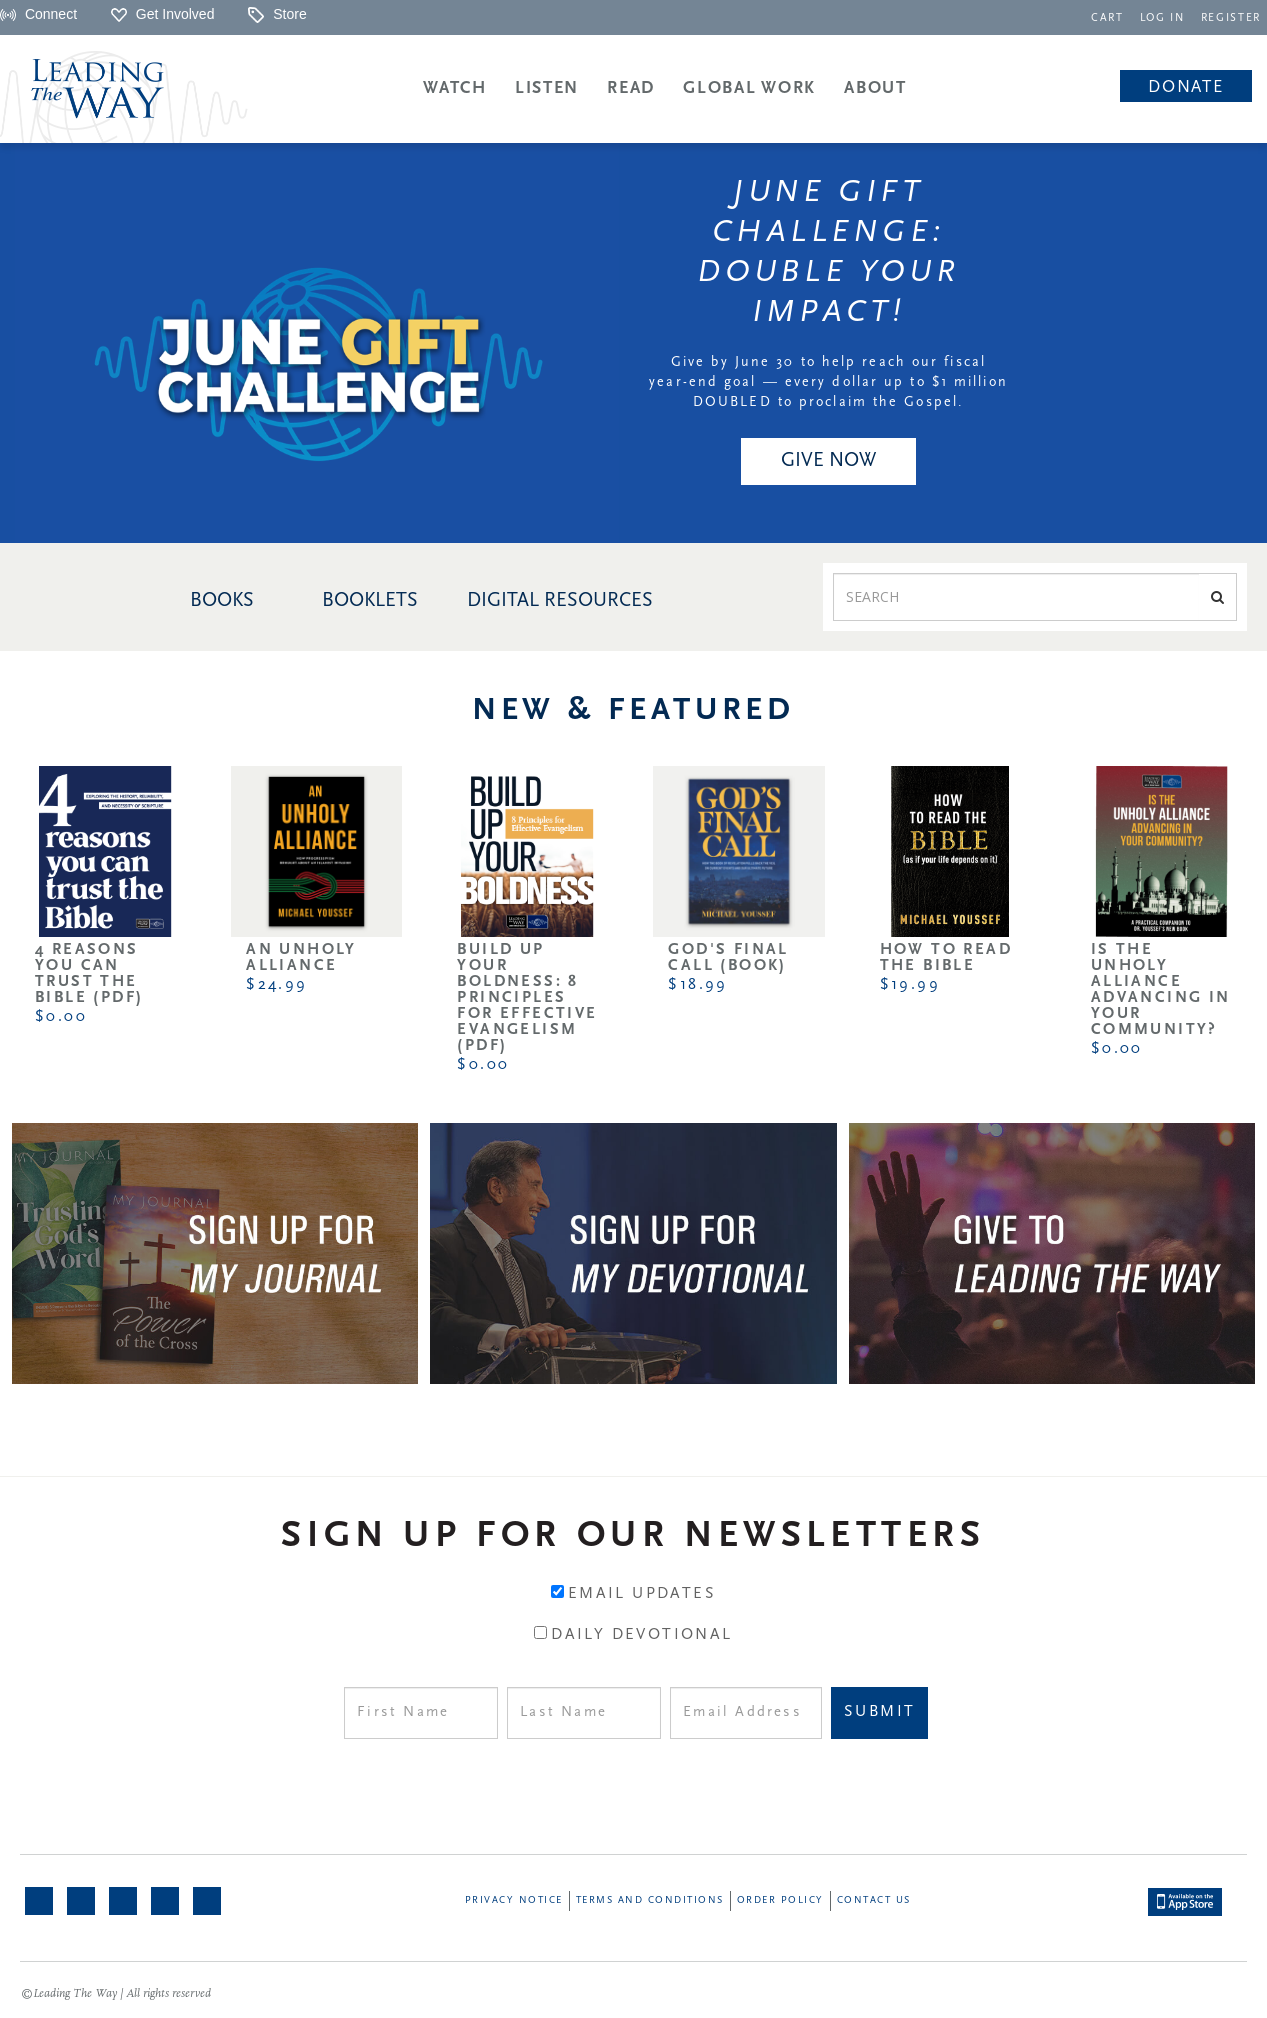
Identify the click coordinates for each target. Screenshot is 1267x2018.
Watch (455, 88)
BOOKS (222, 601)
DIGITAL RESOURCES (560, 601)
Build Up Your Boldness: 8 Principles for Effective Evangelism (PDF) (527, 998)
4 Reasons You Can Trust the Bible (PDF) (89, 974)
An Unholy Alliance (301, 958)
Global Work (749, 88)
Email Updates (642, 1594)
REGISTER (1231, 18)
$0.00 (61, 1017)
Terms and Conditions (650, 1900)
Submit (879, 1712)
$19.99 (910, 985)
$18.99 (697, 985)
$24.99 (276, 985)
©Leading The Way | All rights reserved (116, 1994)
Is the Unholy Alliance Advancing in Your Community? (1161, 990)
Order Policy (780, 1900)
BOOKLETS (370, 601)
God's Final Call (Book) (728, 958)
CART (1107, 18)
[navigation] (1107, 16)
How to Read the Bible (946, 958)
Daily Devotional (641, 1635)
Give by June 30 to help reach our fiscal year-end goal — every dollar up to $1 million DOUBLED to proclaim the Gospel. (828, 382)
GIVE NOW (828, 461)
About (875, 88)
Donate (1185, 87)
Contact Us (874, 1900)
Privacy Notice (514, 1900)
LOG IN (1162, 18)
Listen (547, 88)
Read (631, 88)
